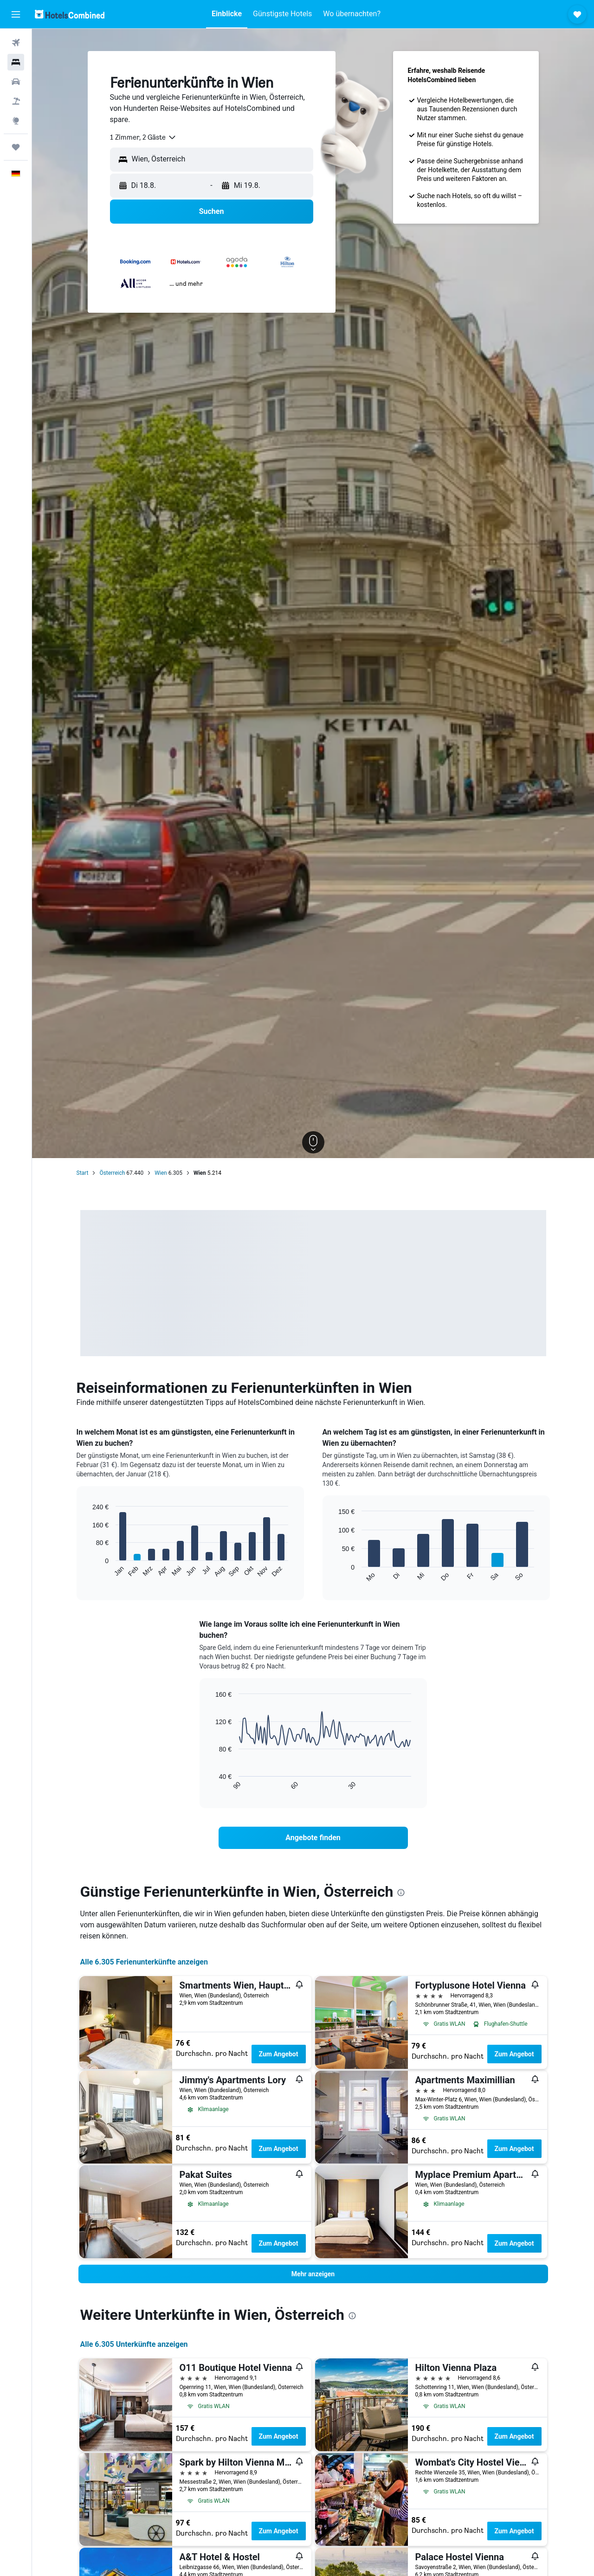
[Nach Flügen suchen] (16, 42)
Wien (161, 1173)
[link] (313, 1838)
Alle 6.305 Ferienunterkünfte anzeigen (144, 1962)
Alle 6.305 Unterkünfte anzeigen (134, 2344)
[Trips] (16, 147)
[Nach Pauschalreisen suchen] (16, 101)
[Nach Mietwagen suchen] (16, 81)
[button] (16, 14)
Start (83, 1173)
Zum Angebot (278, 2054)
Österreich (112, 1173)
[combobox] (143, 137)
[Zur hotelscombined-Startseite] (69, 14)
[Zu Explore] (16, 120)
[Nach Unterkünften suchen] (16, 62)
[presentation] (401, 1892)
